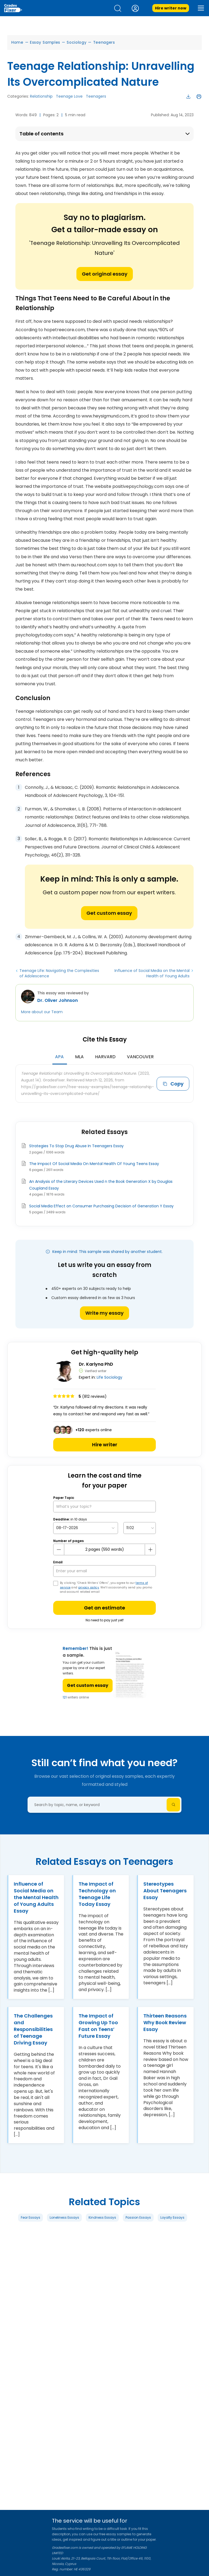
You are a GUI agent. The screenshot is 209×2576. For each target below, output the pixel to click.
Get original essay (104, 273)
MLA (79, 1057)
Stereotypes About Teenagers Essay (165, 1890)
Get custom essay (109, 913)
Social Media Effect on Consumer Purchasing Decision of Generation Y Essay (101, 1206)
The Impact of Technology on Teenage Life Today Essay (97, 1893)
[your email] (104, 1571)
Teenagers (104, 42)
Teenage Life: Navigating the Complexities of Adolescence (59, 973)
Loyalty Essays (172, 2217)
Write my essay (104, 1313)
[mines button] (58, 1549)
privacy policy (88, 1587)
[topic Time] (139, 1528)
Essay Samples (45, 42)
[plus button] (150, 1549)
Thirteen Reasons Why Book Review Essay (165, 2022)
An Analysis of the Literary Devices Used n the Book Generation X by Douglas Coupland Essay (101, 1185)
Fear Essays (30, 2217)
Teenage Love (69, 96)
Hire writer (104, 1444)
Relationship (41, 96)
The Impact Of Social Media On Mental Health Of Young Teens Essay (94, 1163)
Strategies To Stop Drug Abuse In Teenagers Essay (76, 1146)
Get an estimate (104, 1607)
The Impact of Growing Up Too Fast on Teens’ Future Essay (98, 2025)
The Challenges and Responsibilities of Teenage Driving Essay (33, 2029)
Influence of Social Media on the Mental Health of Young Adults (152, 973)
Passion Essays (138, 2217)
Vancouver (140, 1057)
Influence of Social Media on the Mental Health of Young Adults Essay (36, 1897)
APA (59, 1057)
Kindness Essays (102, 2217)
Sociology (76, 42)
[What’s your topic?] (104, 1506)
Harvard (105, 1057)
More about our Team (42, 1012)
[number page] (104, 1549)
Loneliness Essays (64, 2217)
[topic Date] (85, 1528)
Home (17, 42)
